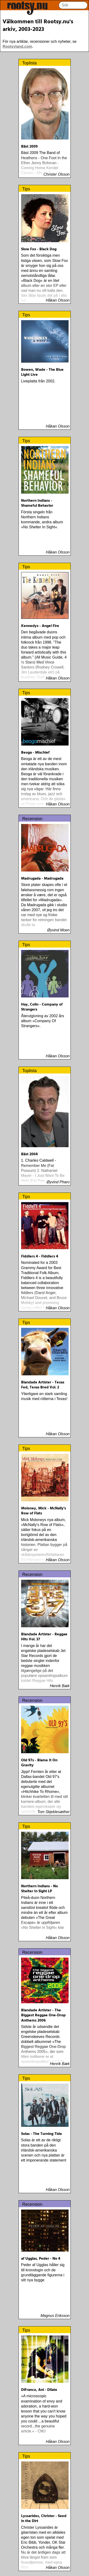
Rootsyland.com (17, 46)
